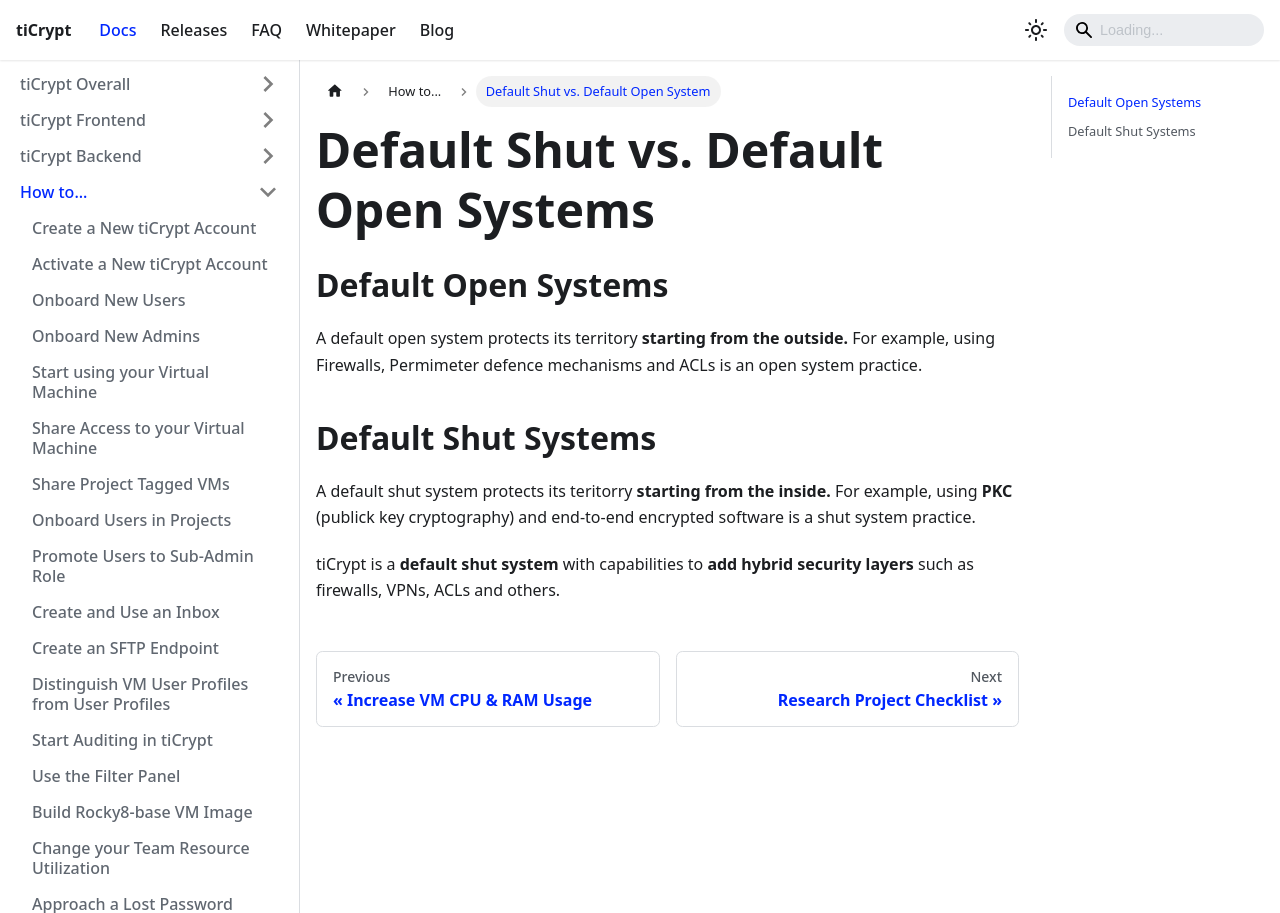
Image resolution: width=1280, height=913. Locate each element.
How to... (53, 192)
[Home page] (335, 91)
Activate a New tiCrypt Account (150, 264)
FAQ (266, 30)
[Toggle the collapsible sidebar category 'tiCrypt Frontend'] (268, 120)
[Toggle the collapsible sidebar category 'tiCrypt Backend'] (268, 156)
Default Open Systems (1134, 102)
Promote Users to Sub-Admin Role (143, 566)
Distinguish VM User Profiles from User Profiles (140, 694)
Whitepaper (351, 30)
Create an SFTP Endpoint (125, 648)
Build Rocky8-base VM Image (142, 812)
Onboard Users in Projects (131, 520)
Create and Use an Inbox (126, 612)
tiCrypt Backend (81, 156)
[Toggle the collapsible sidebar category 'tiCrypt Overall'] (268, 84)
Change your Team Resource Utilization (141, 858)
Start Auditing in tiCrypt (122, 740)
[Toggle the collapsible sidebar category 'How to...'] (268, 192)
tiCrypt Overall (75, 84)
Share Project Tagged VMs (131, 484)
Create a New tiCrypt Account (144, 228)
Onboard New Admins (116, 336)
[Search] (1164, 30)
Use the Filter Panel (106, 776)
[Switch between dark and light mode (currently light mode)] (1036, 30)
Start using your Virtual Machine (120, 382)
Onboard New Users (109, 300)
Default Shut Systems (1132, 131)
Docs (117, 30)
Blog (437, 30)
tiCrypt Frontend (83, 120)
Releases (193, 30)
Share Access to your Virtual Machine (138, 438)
